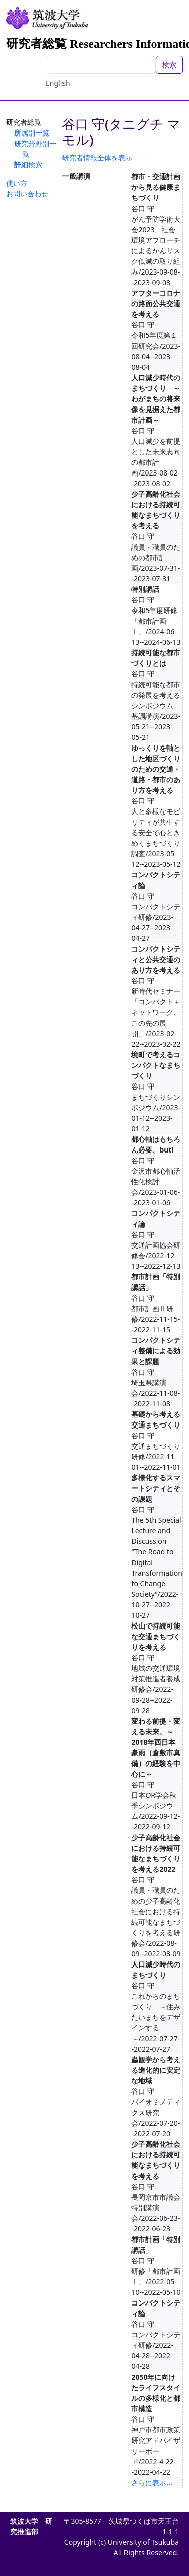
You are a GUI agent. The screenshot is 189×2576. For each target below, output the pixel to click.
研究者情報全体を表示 (97, 157)
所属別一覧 (31, 133)
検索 (169, 65)
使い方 (16, 183)
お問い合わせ (27, 193)
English (58, 83)
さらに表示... (151, 2482)
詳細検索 (28, 164)
